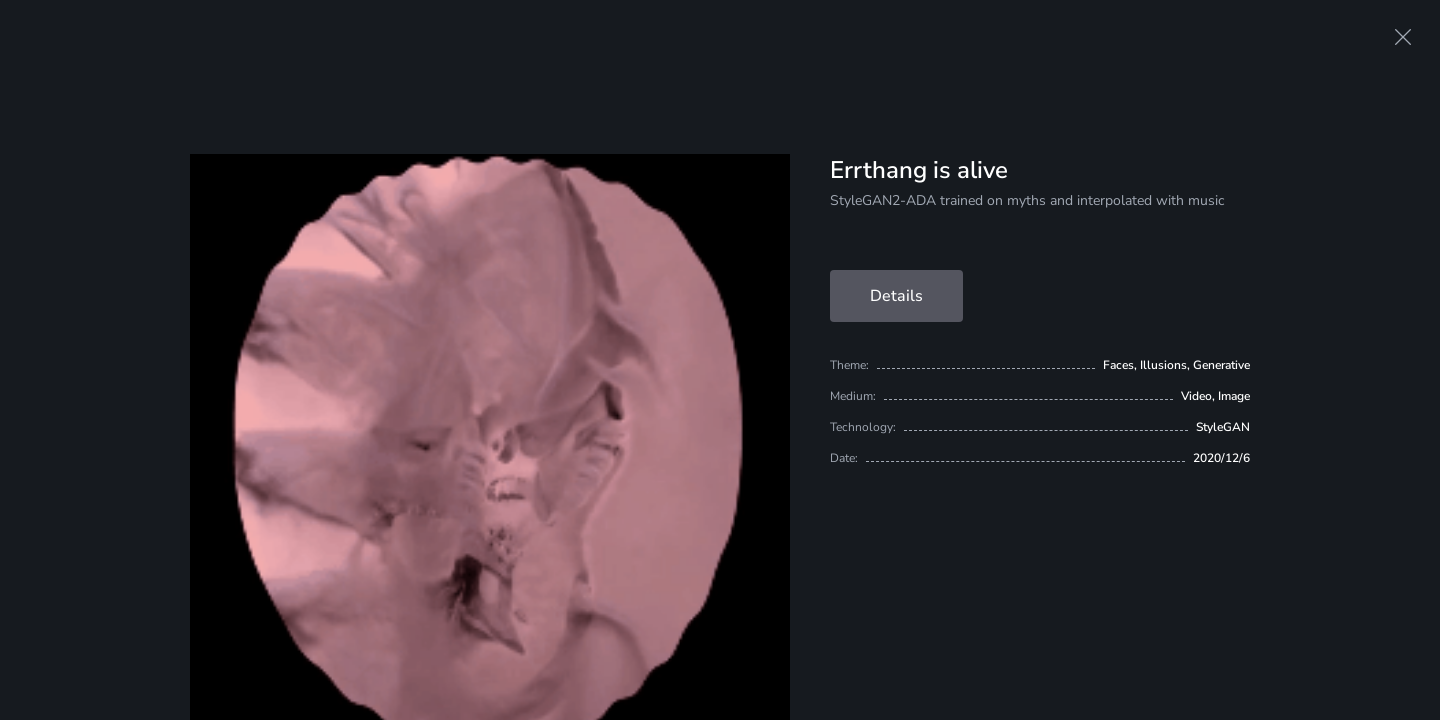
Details (896, 296)
